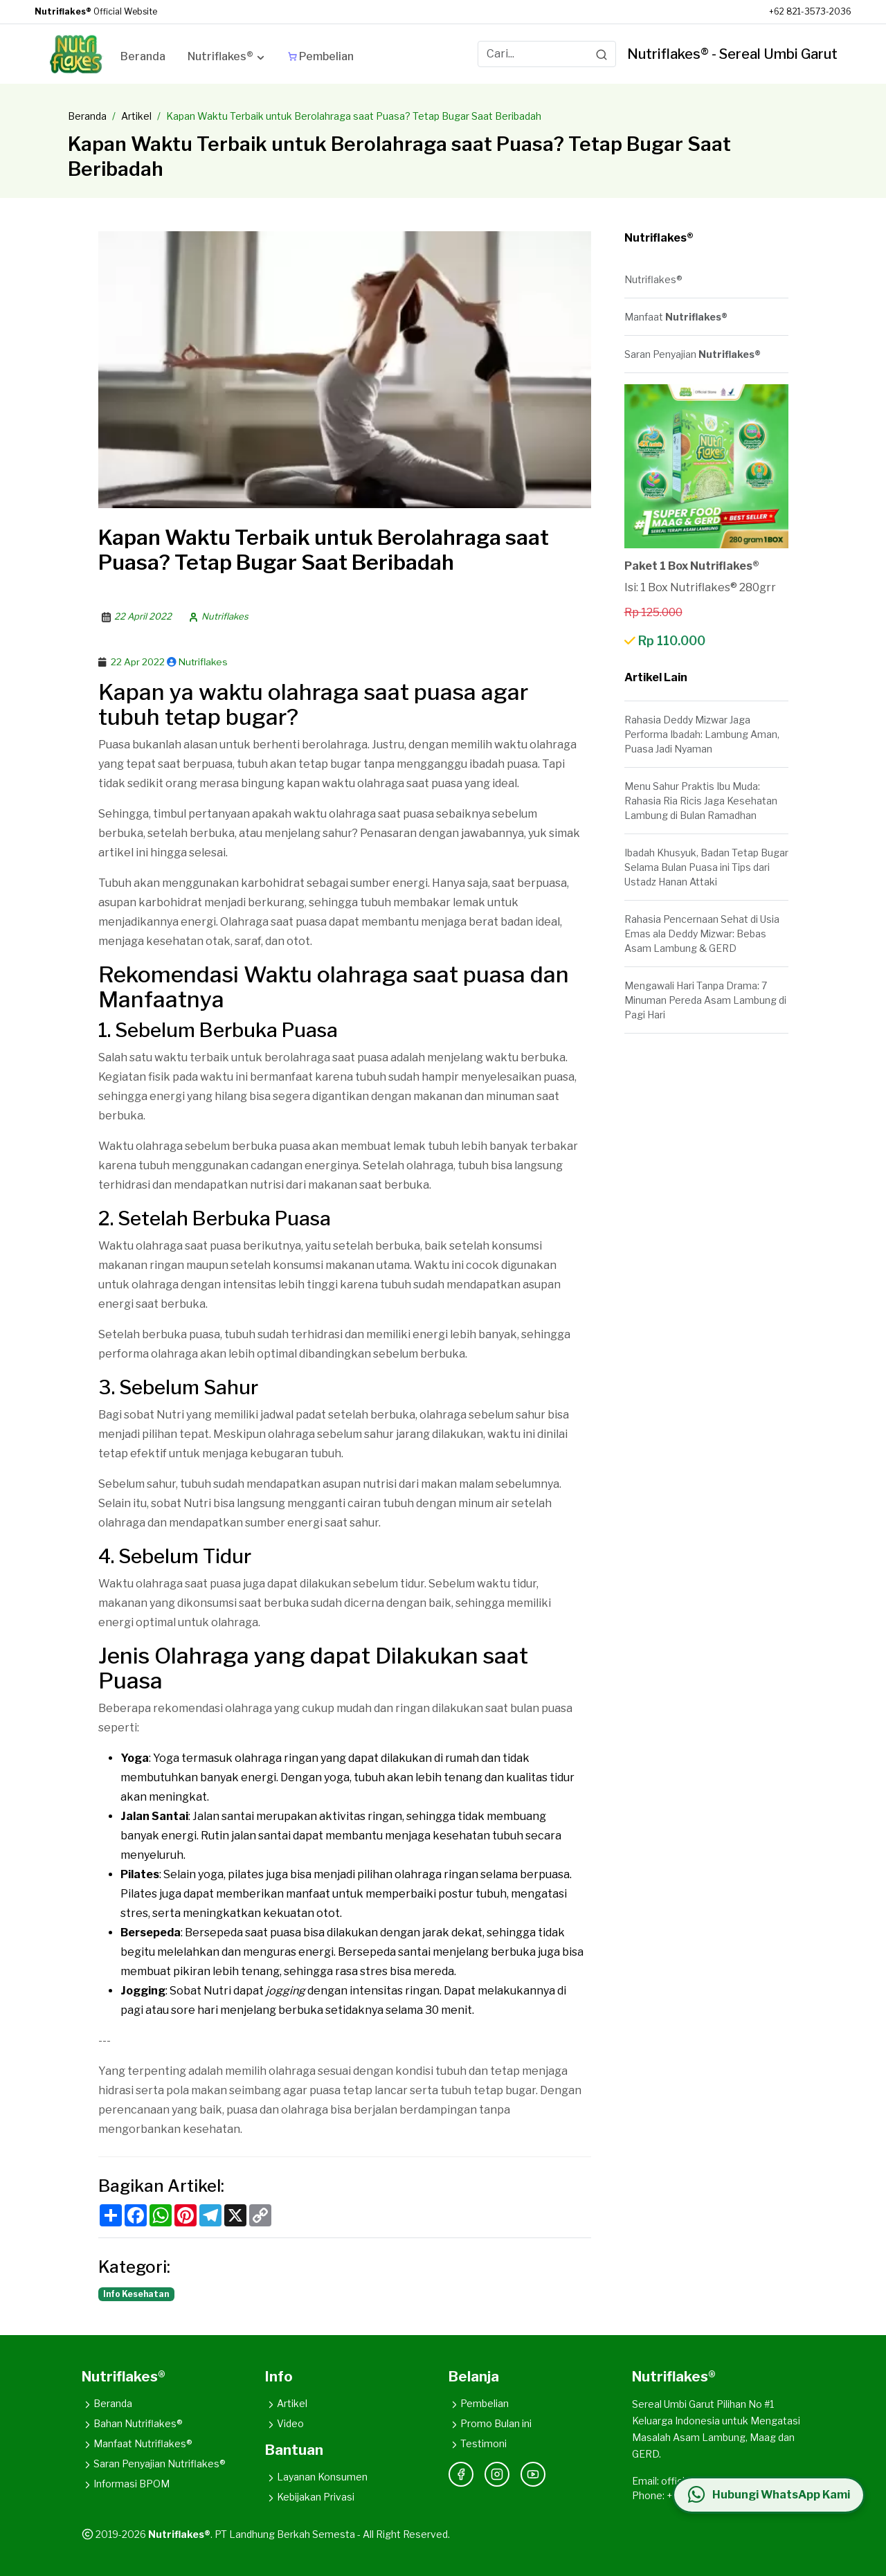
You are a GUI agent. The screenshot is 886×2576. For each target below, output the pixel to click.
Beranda (87, 116)
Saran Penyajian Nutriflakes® (154, 2463)
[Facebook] (461, 2474)
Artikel (136, 116)
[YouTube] (533, 2474)
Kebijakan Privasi (309, 2497)
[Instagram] (497, 2474)
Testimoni (478, 2443)
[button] (226, 59)
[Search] (601, 54)
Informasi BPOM (126, 2483)
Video (284, 2423)
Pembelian (479, 2403)
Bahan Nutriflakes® (132, 2423)
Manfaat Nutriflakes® (137, 2443)
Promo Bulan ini (490, 2423)
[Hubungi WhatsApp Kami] (768, 2495)
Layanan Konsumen (316, 2477)
